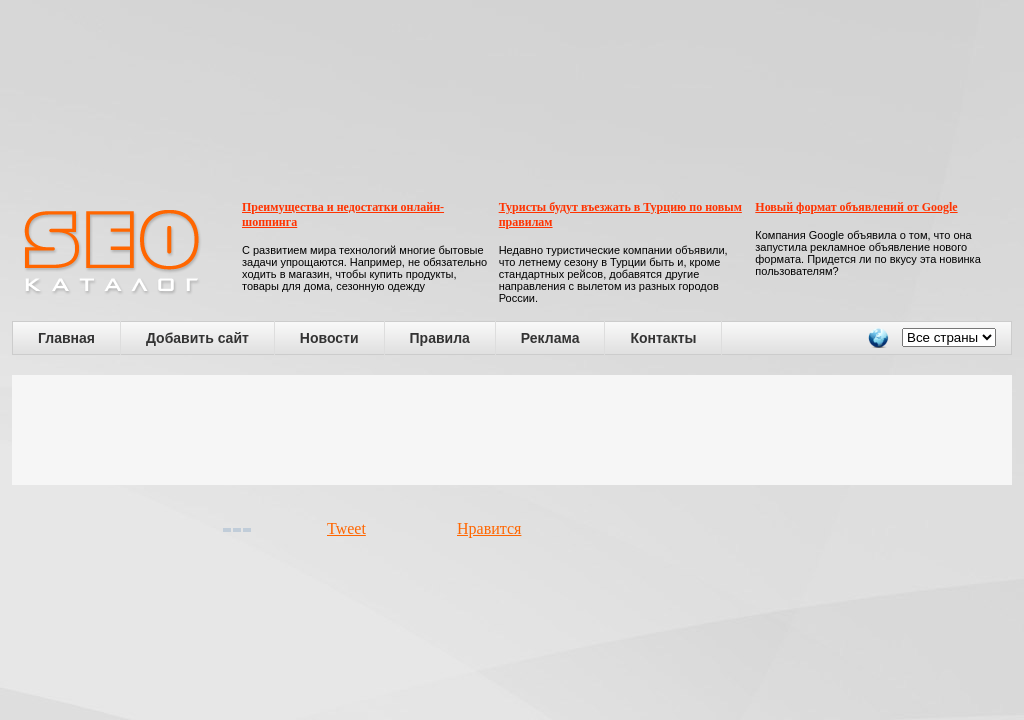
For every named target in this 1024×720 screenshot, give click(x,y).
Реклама (550, 338)
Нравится (489, 528)
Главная (66, 338)
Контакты (663, 338)
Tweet (346, 528)
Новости (329, 338)
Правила (440, 338)
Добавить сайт (197, 338)
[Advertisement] (512, 430)
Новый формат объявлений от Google (856, 207)
